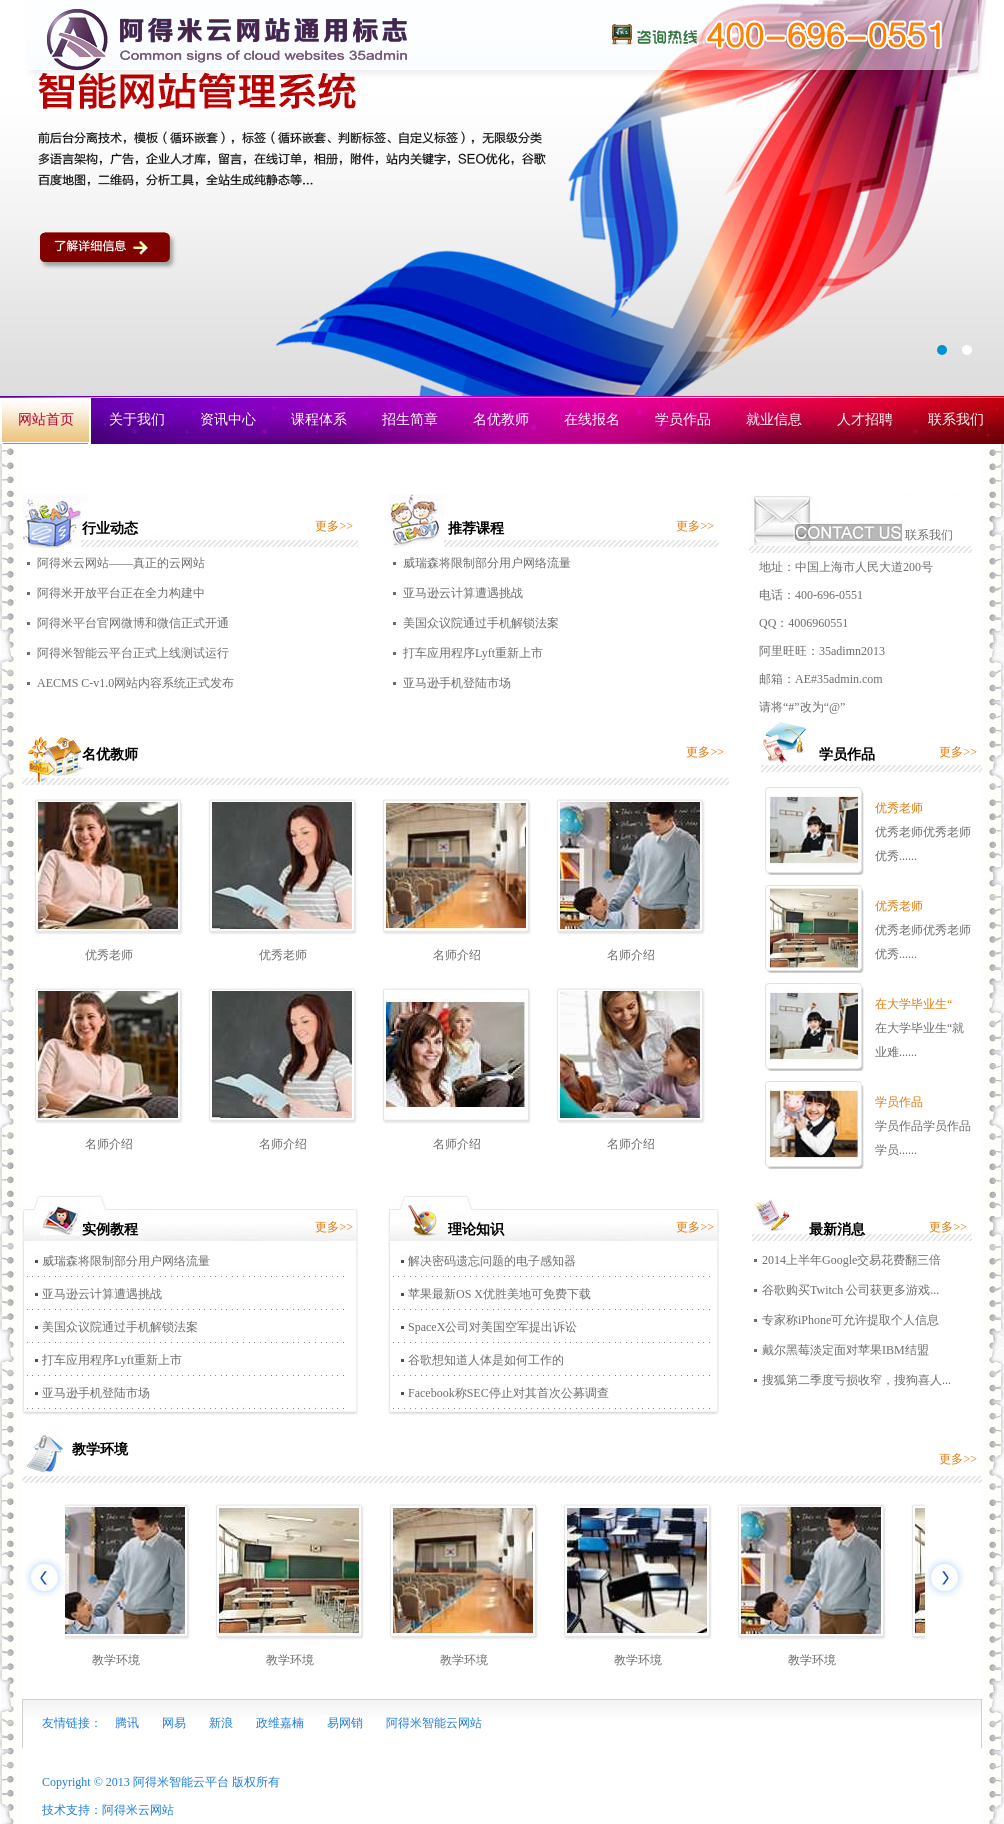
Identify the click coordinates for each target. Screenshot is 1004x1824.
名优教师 (501, 419)
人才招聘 (865, 419)
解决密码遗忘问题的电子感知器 (492, 1261)
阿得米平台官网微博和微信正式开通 (133, 623)
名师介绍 (457, 955)
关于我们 (137, 419)
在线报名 (592, 419)
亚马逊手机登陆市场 (457, 683)
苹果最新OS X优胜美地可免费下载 (499, 1294)
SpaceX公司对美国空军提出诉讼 (492, 1327)
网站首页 (46, 419)
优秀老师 (109, 955)
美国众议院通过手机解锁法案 (481, 623)
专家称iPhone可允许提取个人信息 (850, 1320)
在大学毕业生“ (913, 1004)
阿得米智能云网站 (434, 1723)
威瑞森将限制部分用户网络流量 (487, 563)
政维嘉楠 (280, 1723)
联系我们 (956, 419)
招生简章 (410, 419)
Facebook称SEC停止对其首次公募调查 (508, 1393)
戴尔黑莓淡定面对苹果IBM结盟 (845, 1350)
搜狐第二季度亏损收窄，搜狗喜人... (856, 1380)
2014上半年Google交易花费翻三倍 (851, 1260)
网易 (174, 1723)
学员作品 (683, 419)
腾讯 (127, 1723)
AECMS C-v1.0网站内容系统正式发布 (135, 683)
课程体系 (319, 419)
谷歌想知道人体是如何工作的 (486, 1360)
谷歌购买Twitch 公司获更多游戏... (850, 1290)
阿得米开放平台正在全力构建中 (121, 593)
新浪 (221, 1723)
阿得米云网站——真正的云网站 (121, 563)
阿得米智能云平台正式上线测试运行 (133, 653)
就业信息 (774, 419)
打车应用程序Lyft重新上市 (473, 653)
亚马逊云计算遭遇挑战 (463, 593)
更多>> (334, 526)
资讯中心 (228, 419)
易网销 (345, 1723)
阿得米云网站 (138, 1810)
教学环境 (119, 1660)
